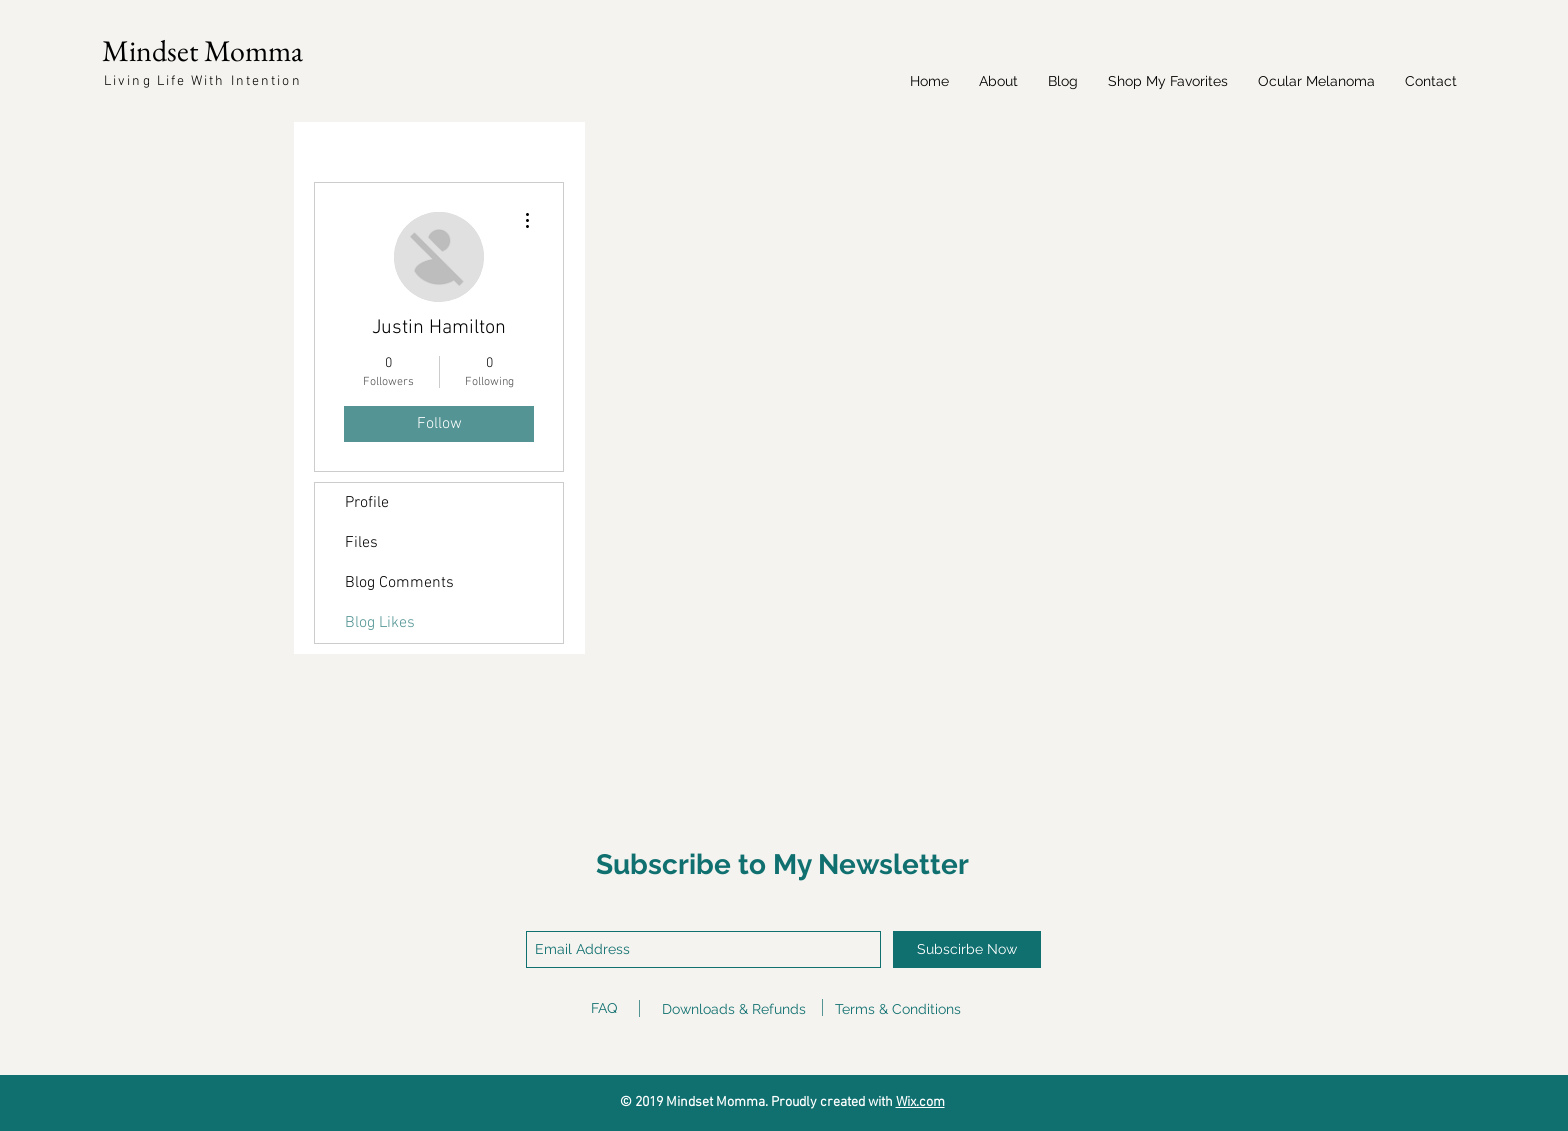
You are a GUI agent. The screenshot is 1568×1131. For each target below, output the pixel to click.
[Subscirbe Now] (967, 949)
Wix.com (920, 1102)
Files (361, 543)
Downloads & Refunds (734, 1009)
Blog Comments (399, 583)
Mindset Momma (202, 50)
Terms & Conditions (898, 1009)
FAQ (604, 1008)
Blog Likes (380, 623)
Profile (367, 503)
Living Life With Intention (203, 81)
